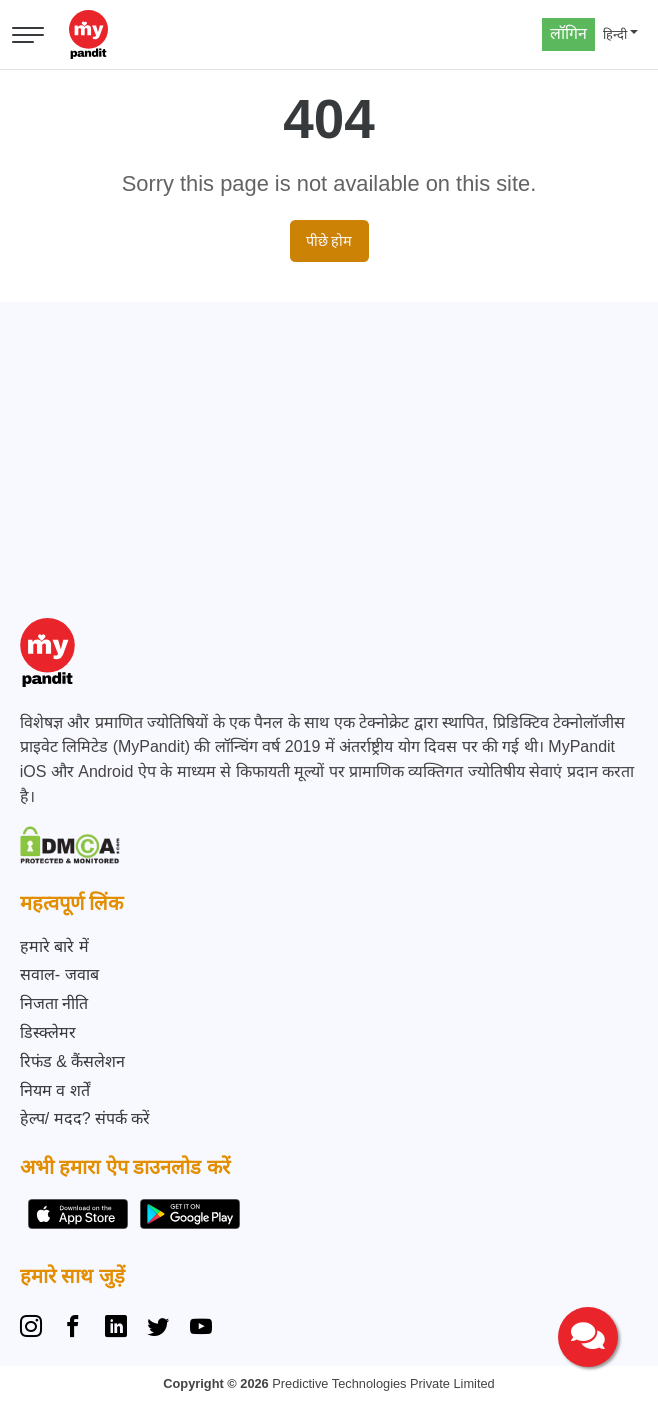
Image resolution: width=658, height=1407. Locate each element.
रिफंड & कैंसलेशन (73, 1061)
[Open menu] (28, 35)
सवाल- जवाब (59, 974)
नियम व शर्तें (55, 1090)
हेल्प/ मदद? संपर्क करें (85, 1118)
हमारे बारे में (54, 946)
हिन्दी (615, 34)
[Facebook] (73, 1329)
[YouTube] (201, 1329)
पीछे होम (329, 241)
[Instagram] (35, 1329)
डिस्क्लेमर (48, 1032)
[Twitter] (158, 1329)
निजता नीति (54, 1003)
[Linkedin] (116, 1329)
